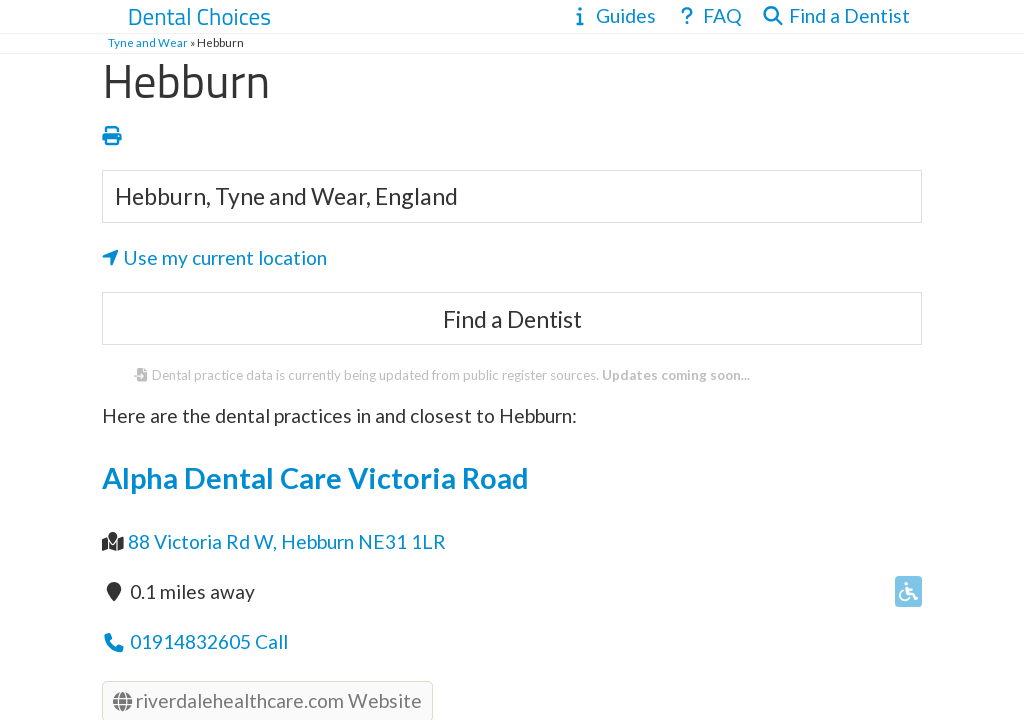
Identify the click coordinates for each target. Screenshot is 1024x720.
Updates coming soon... (676, 375)
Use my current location (214, 257)
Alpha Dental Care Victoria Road (315, 478)
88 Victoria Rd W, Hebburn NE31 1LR (287, 541)
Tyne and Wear (148, 42)
